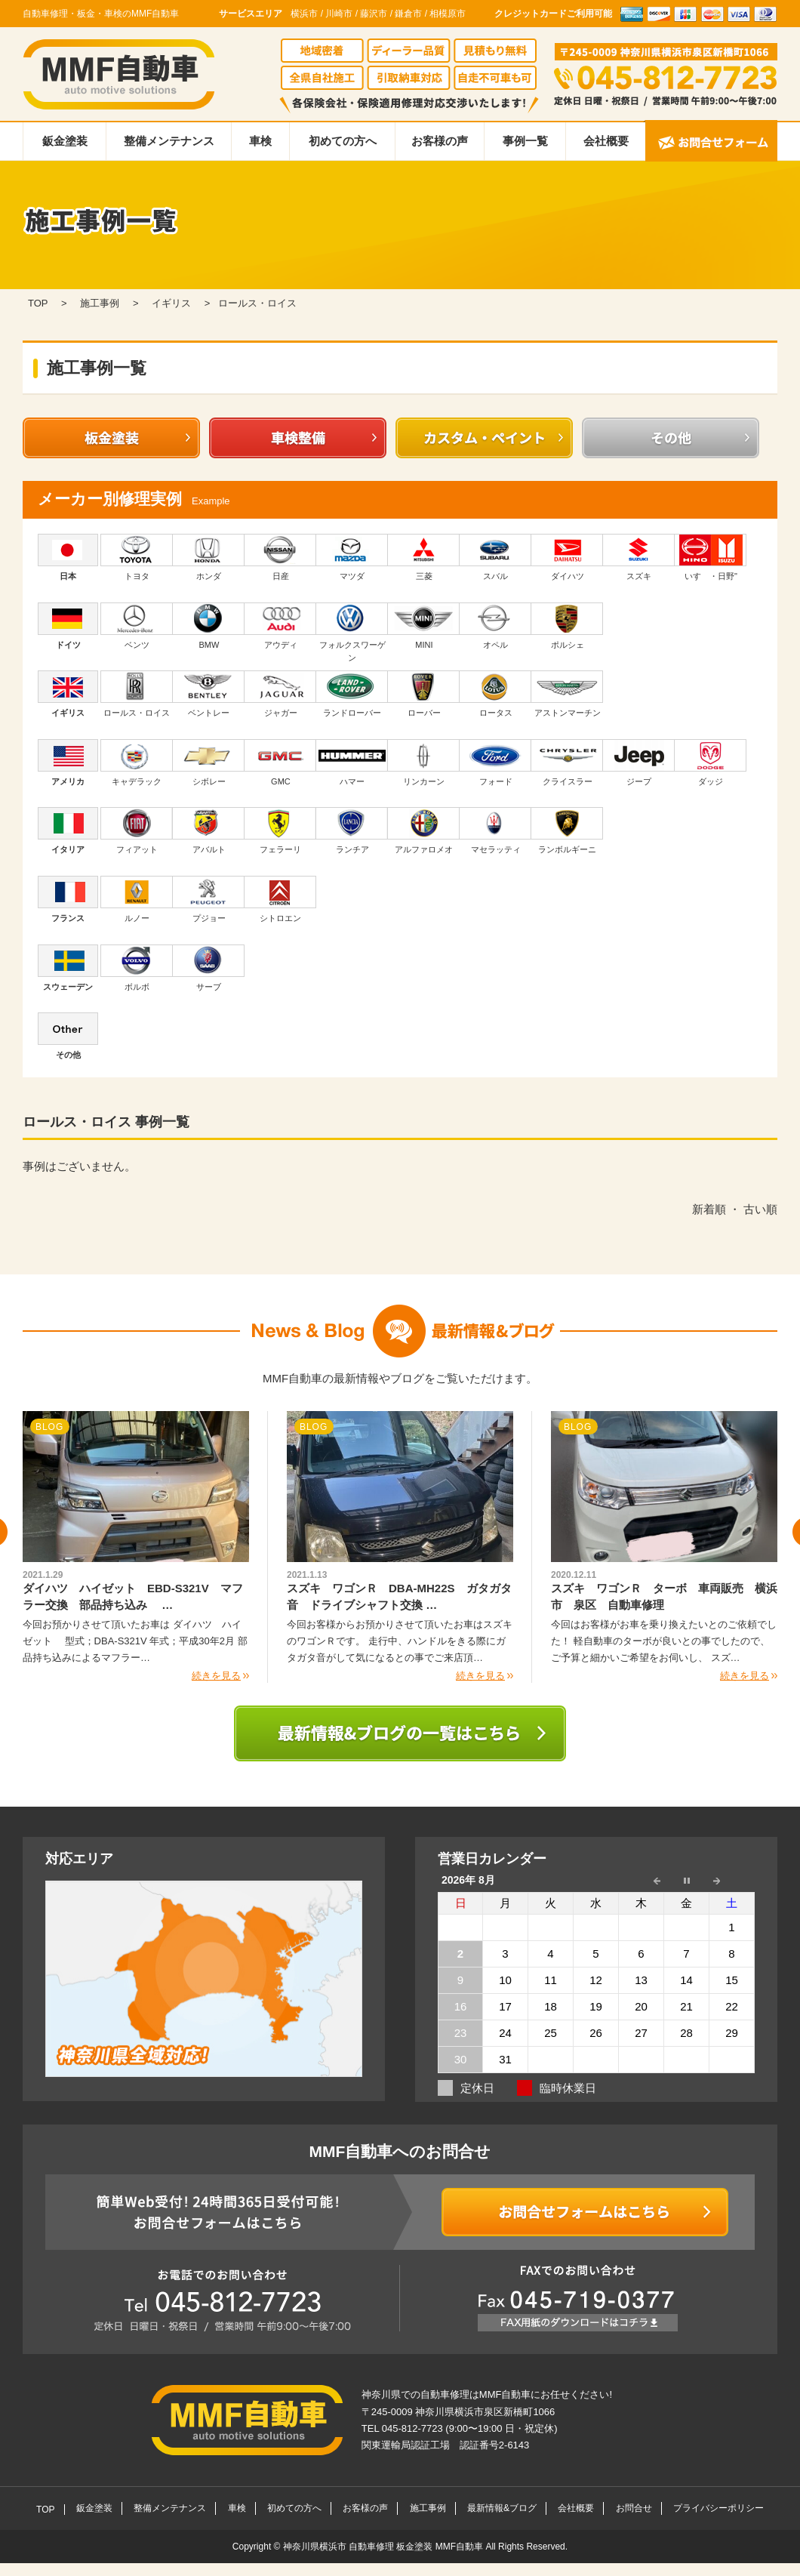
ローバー (424, 693)
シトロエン (280, 899)
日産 (280, 557)
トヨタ (136, 557)
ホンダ (209, 557)
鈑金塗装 (65, 140)
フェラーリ (280, 830)
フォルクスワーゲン (352, 632)
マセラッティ (495, 830)
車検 (260, 140)
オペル (495, 625)
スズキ (639, 557)
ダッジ (710, 762)
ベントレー (209, 693)
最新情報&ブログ (502, 2508)
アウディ (280, 625)
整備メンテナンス (169, 140)
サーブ (209, 967)
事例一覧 (525, 140)
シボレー (209, 762)
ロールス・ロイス (136, 693)
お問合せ (634, 2508)
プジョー (209, 899)
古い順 (760, 1209)
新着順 (709, 1209)
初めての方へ (343, 140)
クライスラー (567, 762)
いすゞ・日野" (710, 557)
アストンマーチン (567, 693)
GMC (280, 762)
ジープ (639, 762)
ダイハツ (567, 557)
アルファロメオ (424, 830)
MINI (424, 625)
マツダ (352, 557)
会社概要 (606, 140)
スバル (495, 557)
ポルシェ (567, 625)
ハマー (352, 762)
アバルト (209, 830)
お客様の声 (439, 140)
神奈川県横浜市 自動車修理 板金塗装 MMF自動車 (384, 2546)
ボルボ (136, 967)
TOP (45, 2509)
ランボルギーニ (567, 830)
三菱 (424, 557)
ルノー (136, 899)
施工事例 (428, 2508)
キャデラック (136, 762)
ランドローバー (352, 693)
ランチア (352, 830)
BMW (209, 625)
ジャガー (280, 693)
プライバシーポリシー (718, 2508)
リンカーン (424, 762)
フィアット (136, 830)
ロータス (495, 693)
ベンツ (136, 625)
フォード (495, 762)
